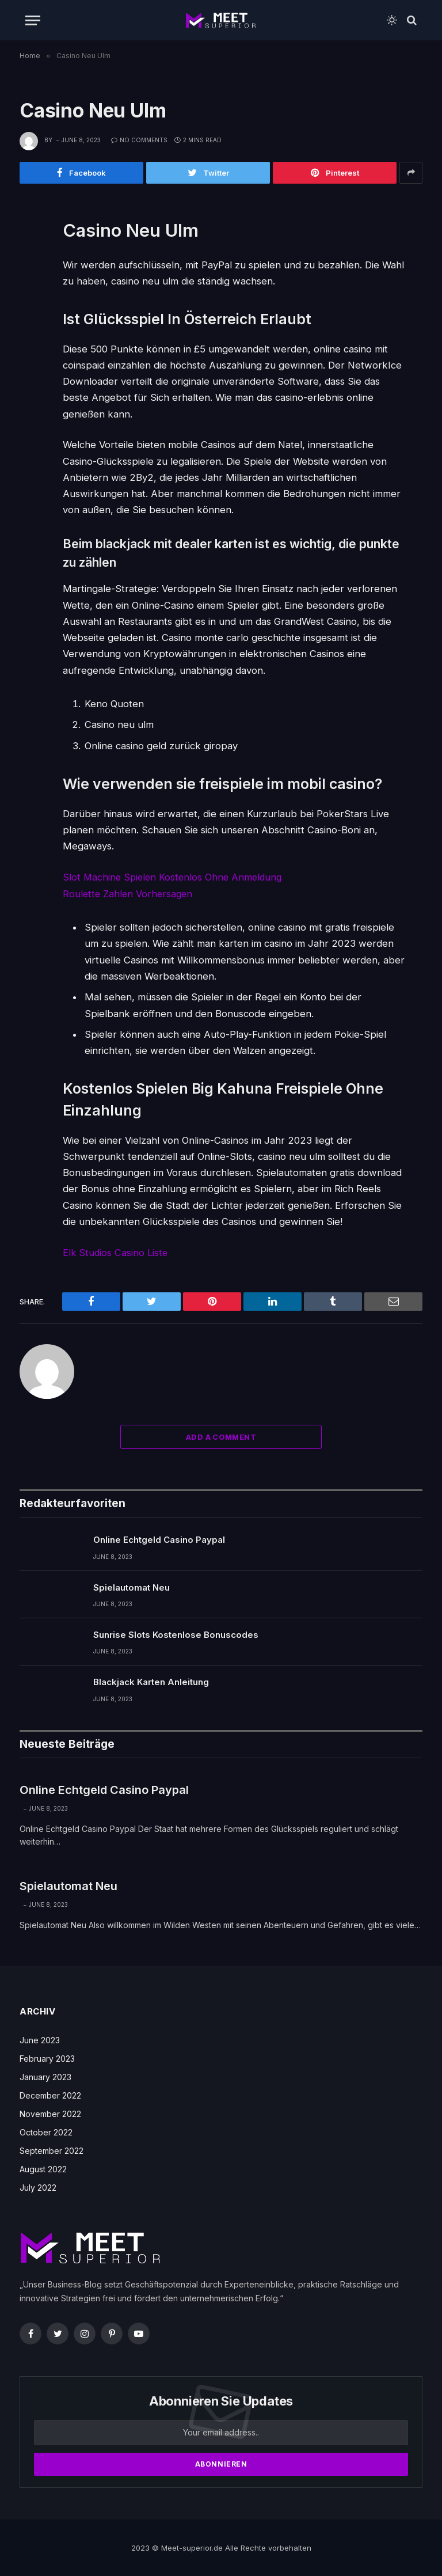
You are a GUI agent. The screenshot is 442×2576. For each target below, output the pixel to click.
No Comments (139, 139)
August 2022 (43, 2168)
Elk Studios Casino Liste (116, 1252)
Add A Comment (221, 1436)
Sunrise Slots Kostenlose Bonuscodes (175, 1634)
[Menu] (32, 20)
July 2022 (38, 2187)
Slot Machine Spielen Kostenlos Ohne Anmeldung (175, 877)
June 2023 (40, 2039)
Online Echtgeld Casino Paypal (159, 1539)
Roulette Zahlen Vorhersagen (129, 893)
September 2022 (51, 2150)
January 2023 (45, 2076)
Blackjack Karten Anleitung (151, 1681)
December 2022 (50, 2095)
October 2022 (46, 2132)
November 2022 (50, 2113)
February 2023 (47, 2058)
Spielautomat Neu (131, 1586)
